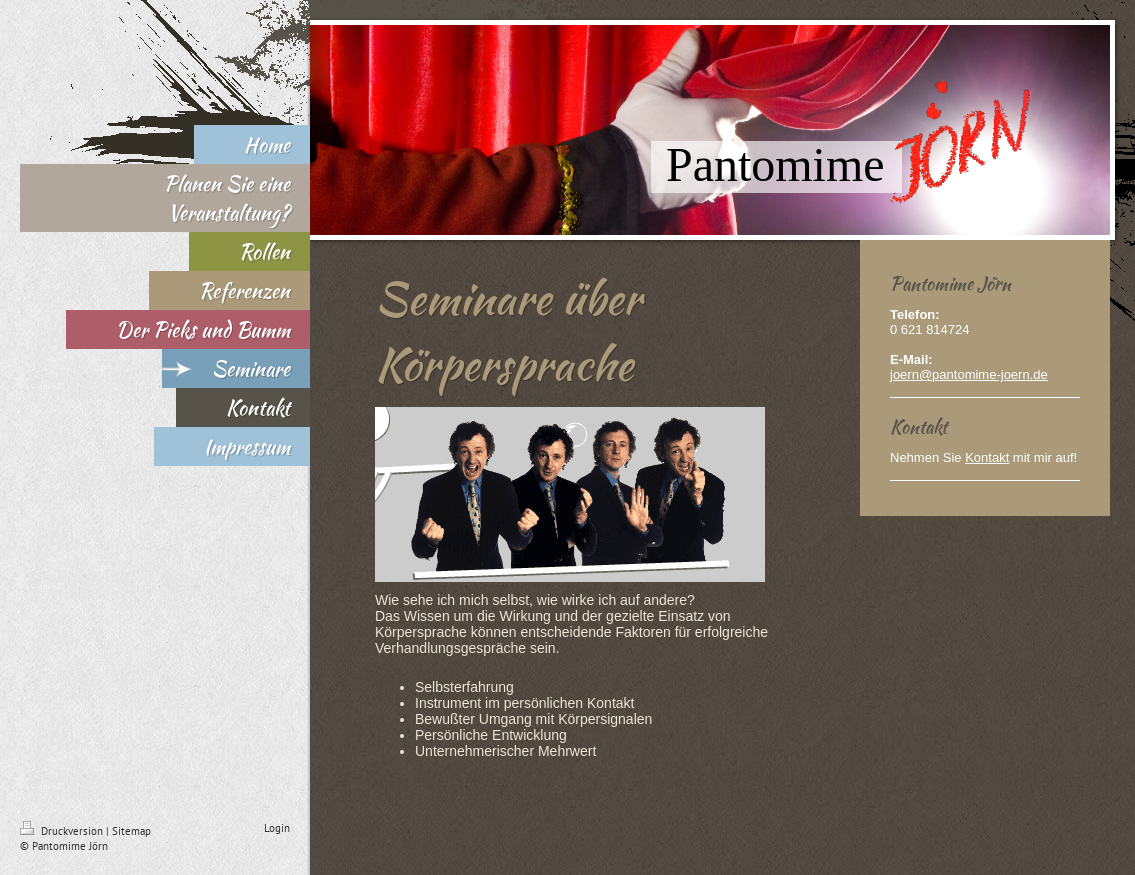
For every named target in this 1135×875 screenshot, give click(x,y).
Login (277, 828)
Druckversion (63, 831)
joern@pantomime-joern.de (969, 374)
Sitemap (131, 831)
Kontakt (987, 457)
